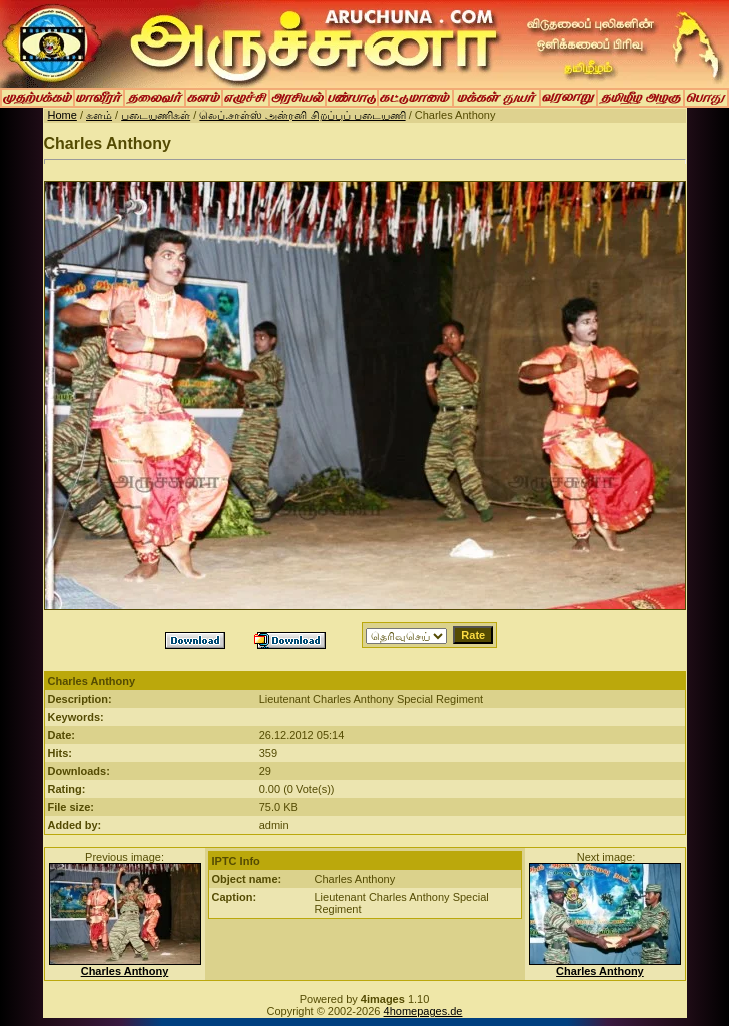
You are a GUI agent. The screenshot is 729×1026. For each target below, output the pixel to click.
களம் (99, 115)
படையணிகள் (155, 115)
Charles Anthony (125, 971)
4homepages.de (423, 1011)
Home (62, 115)
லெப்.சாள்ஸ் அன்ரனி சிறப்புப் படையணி (302, 115)
